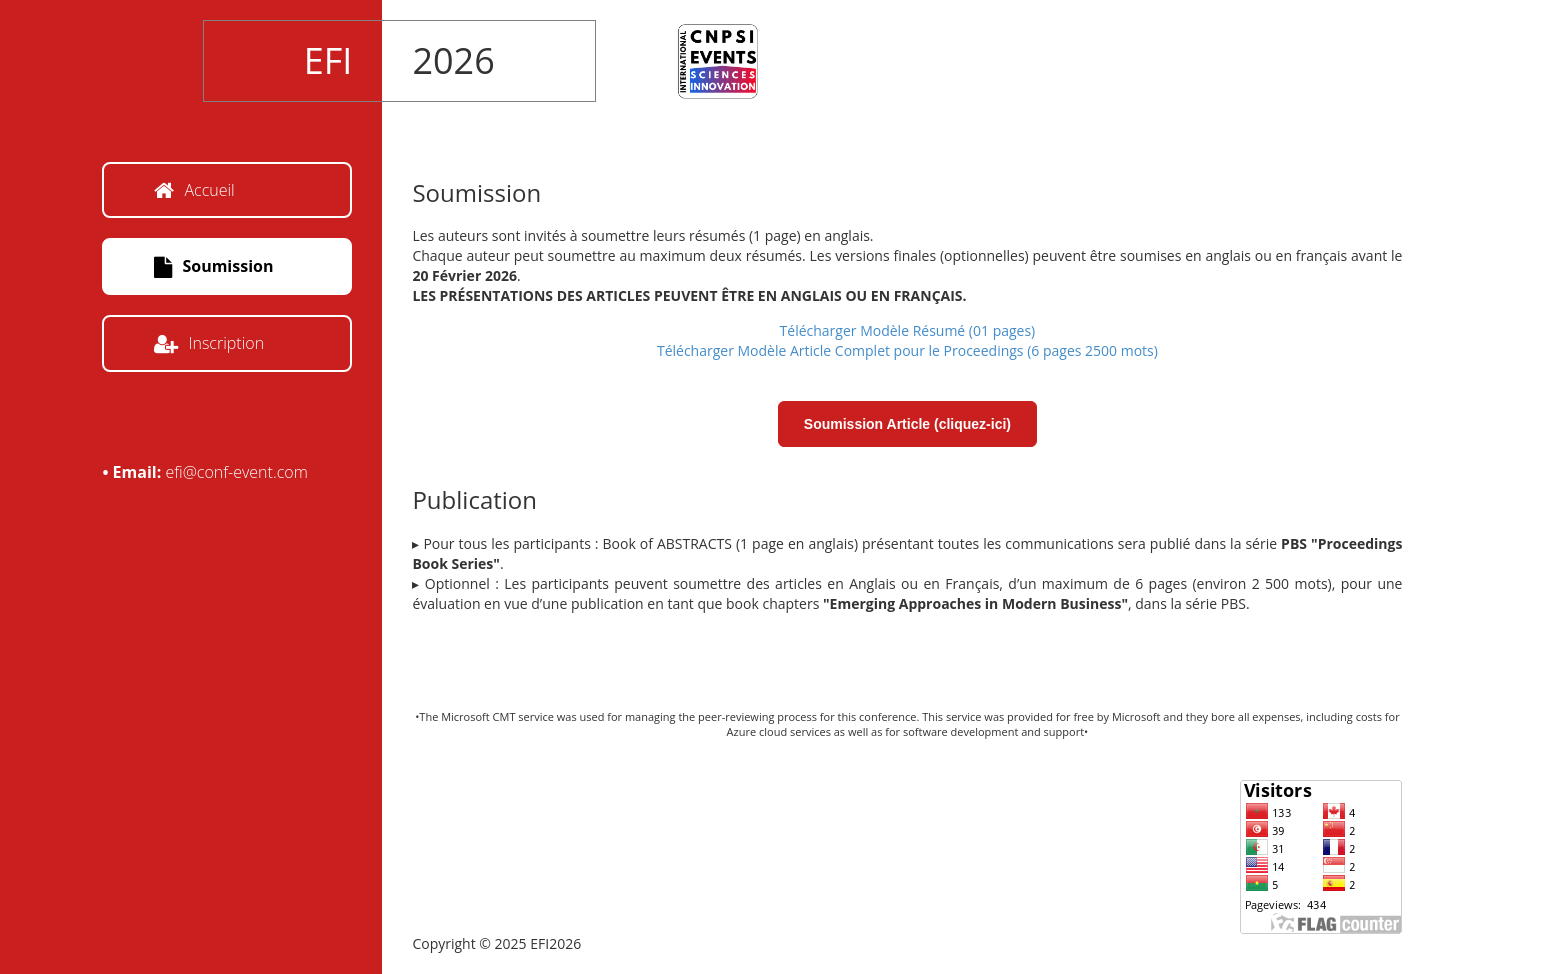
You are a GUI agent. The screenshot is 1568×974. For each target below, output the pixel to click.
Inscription (209, 343)
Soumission (213, 266)
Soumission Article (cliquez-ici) (907, 424)
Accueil (194, 190)
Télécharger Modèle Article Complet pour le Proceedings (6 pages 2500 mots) (907, 350)
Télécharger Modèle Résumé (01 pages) (908, 330)
